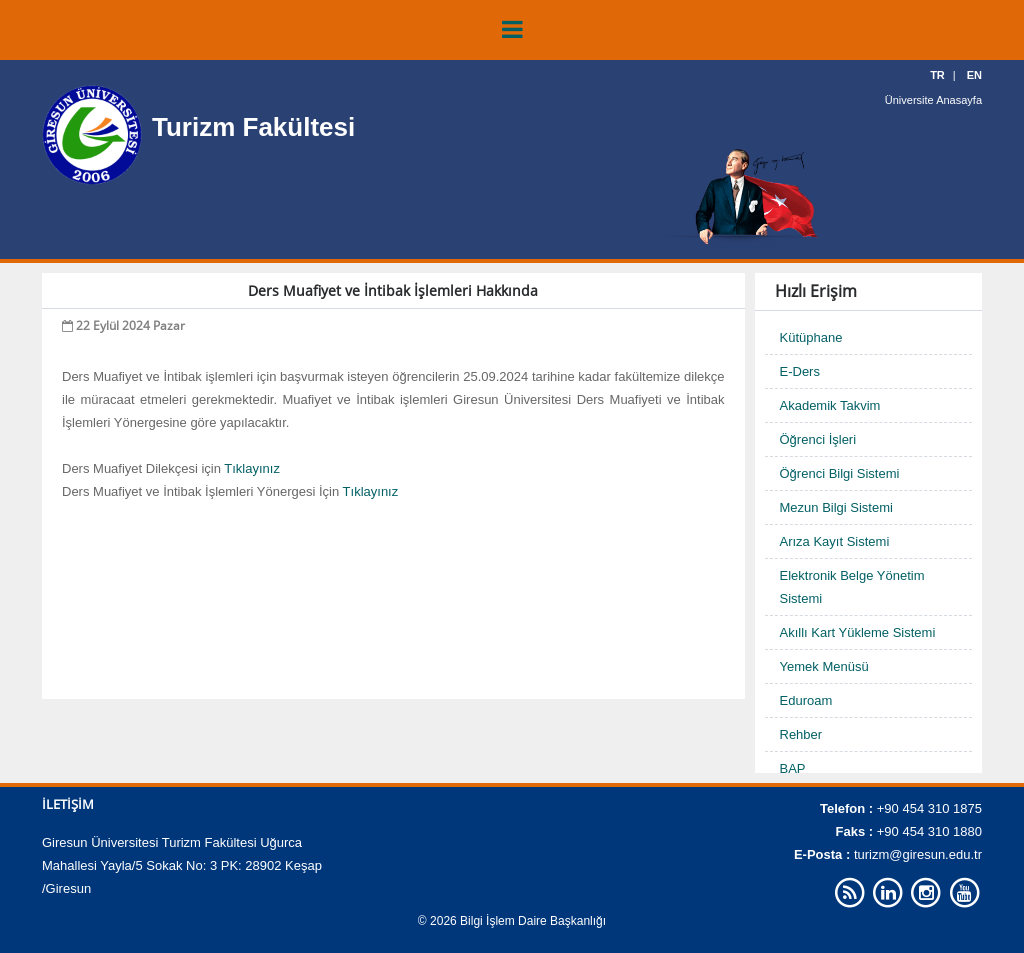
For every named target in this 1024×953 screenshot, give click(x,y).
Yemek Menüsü (824, 666)
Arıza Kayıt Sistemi (835, 541)
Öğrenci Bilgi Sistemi (840, 473)
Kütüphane (811, 337)
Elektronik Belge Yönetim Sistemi (852, 587)
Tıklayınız (252, 468)
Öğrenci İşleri (818, 439)
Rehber (801, 734)
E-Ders (800, 371)
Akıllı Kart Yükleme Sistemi (858, 632)
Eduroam (806, 700)
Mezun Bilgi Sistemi (836, 507)
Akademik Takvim (830, 405)
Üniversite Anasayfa (933, 100)
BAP (793, 768)
